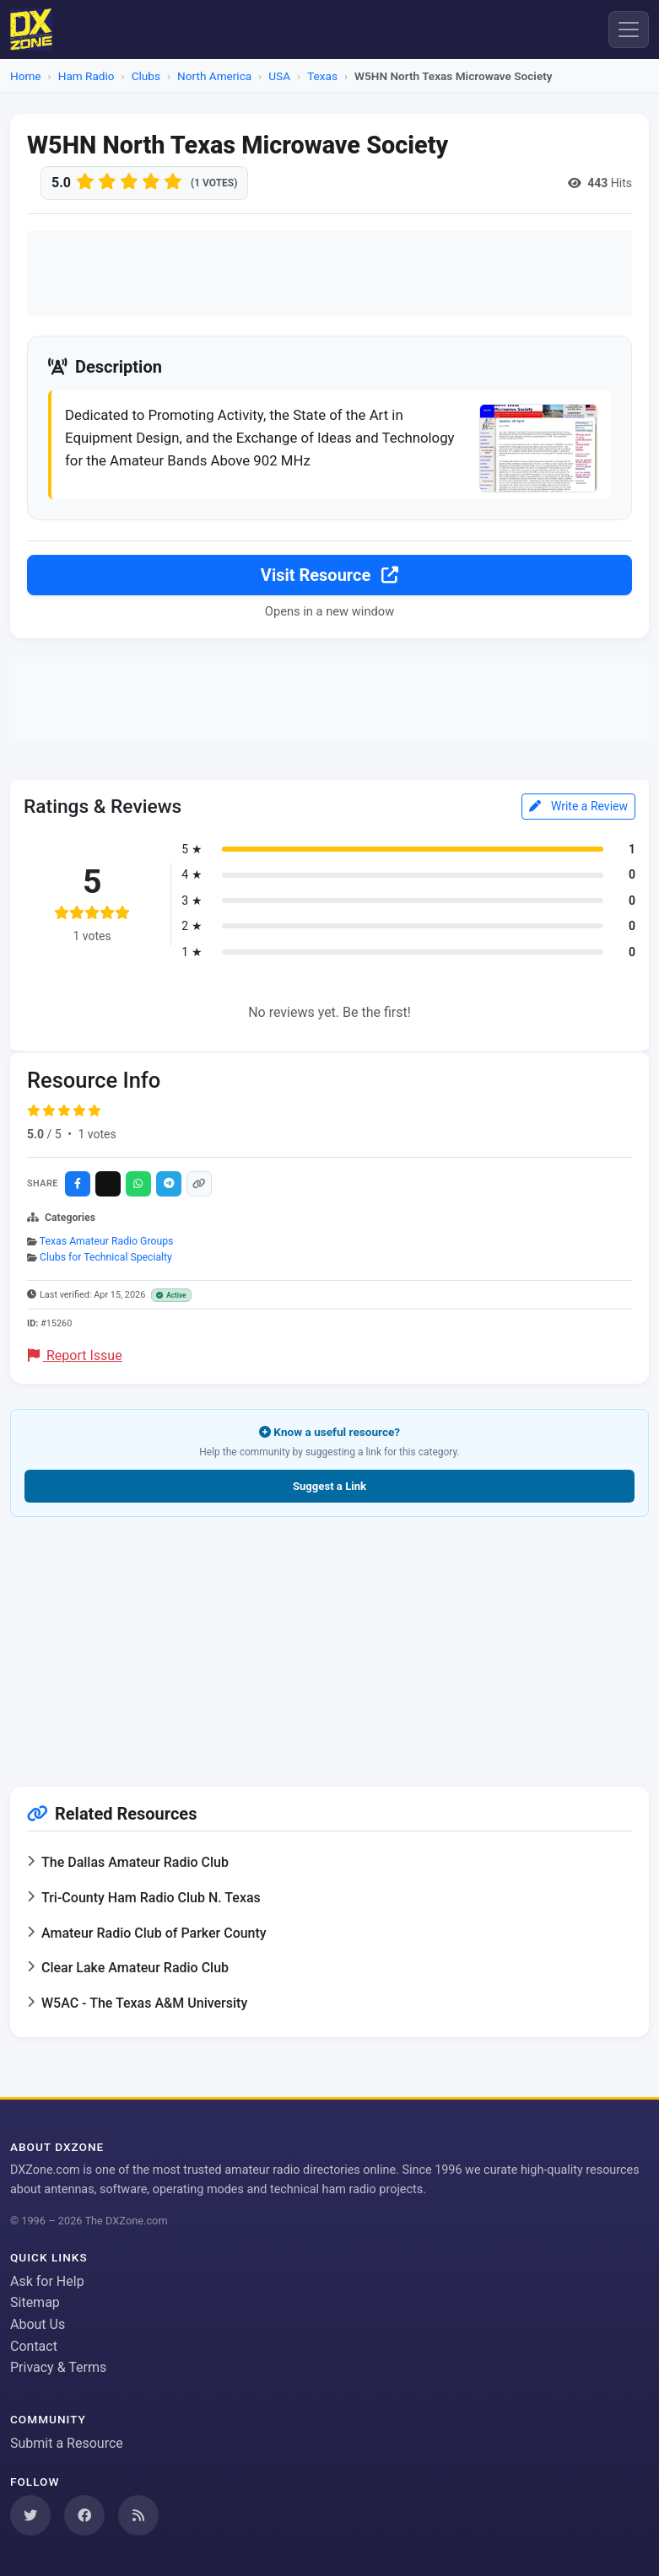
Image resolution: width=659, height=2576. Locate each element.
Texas (322, 76)
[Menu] (628, 29)
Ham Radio (86, 76)
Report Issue (75, 1355)
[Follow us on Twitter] (30, 2515)
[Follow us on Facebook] (84, 2515)
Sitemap (35, 2302)
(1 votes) (214, 183)
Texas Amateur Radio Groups (107, 1241)
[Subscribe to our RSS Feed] (138, 2515)
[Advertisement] (329, 273)
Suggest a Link (329, 1486)
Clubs (146, 76)
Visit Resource (329, 575)
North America (214, 76)
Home (25, 76)
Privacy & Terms (58, 2367)
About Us (37, 2324)
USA (279, 76)
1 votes (97, 1134)
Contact (33, 2346)
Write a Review (578, 806)
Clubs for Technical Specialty (106, 1257)
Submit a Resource (66, 2443)
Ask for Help (47, 2281)
